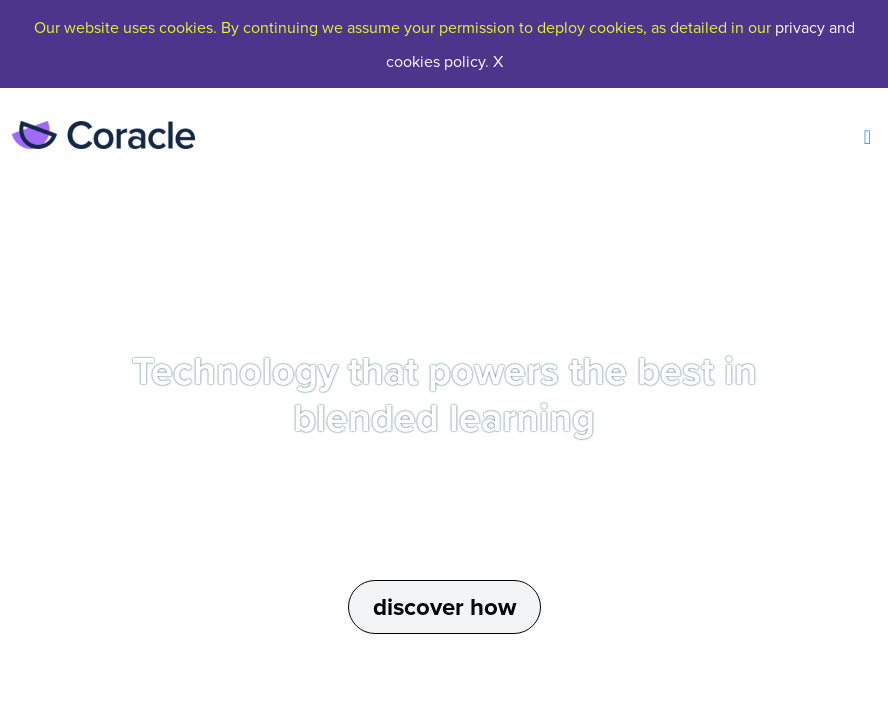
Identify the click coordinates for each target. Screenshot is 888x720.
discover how (444, 607)
